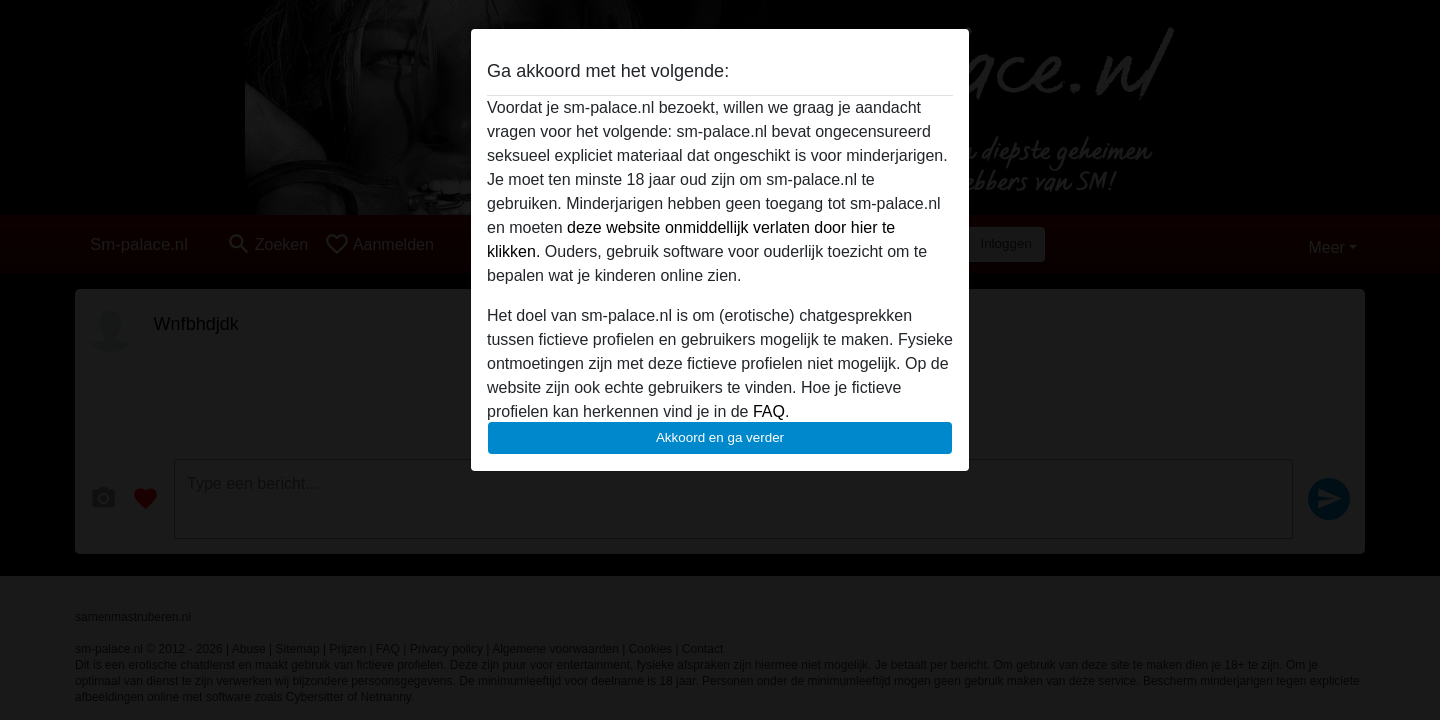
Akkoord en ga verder (720, 437)
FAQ (769, 411)
